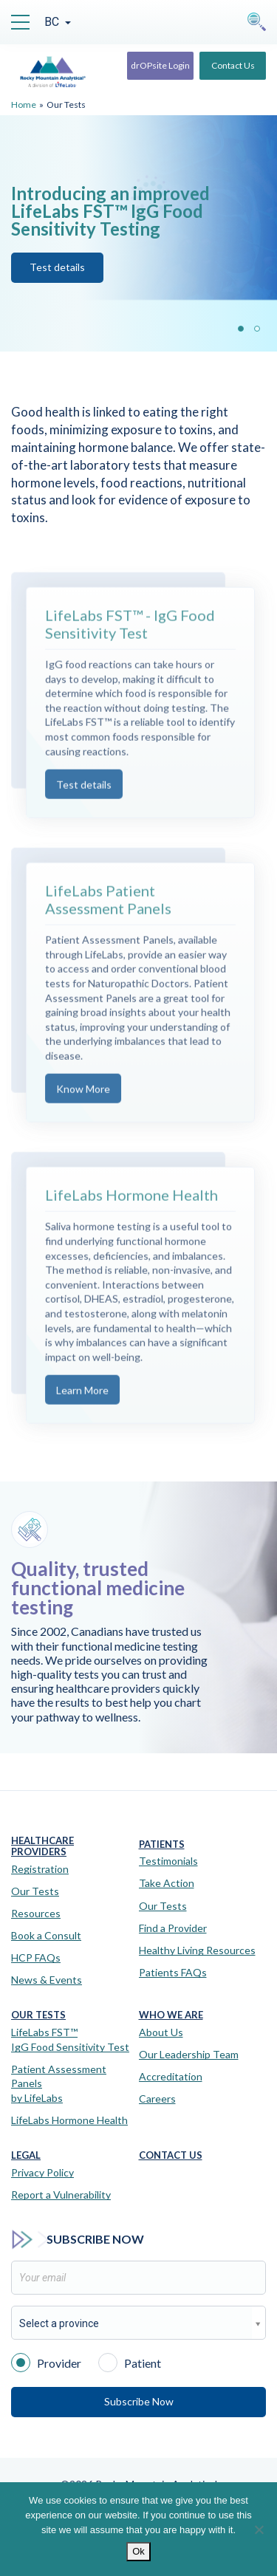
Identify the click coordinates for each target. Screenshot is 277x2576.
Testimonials (168, 1860)
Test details (84, 803)
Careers (157, 2098)
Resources (36, 1913)
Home (23, 104)
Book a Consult (46, 1935)
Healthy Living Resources (197, 1950)
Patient (129, 2362)
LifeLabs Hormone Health (131, 1214)
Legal (26, 2155)
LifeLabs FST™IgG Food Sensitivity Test (70, 2039)
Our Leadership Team (189, 2054)
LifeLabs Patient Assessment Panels (108, 918)
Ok (138, 2551)
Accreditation (170, 2076)
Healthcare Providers (42, 1846)
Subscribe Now (139, 2401)
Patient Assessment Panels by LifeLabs (58, 2083)
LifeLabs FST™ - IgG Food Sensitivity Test (130, 642)
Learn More (82, 1409)
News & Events (46, 1979)
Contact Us (233, 65)
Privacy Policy (42, 2172)
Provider (46, 2362)
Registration (40, 1869)
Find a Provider (173, 1928)
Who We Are (171, 2015)
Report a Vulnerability (61, 2194)
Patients (162, 1844)
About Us (161, 2032)
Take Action (166, 1883)
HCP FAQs (36, 1957)
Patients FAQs (173, 1972)
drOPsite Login (160, 65)
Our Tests (35, 1891)
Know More (83, 1108)
